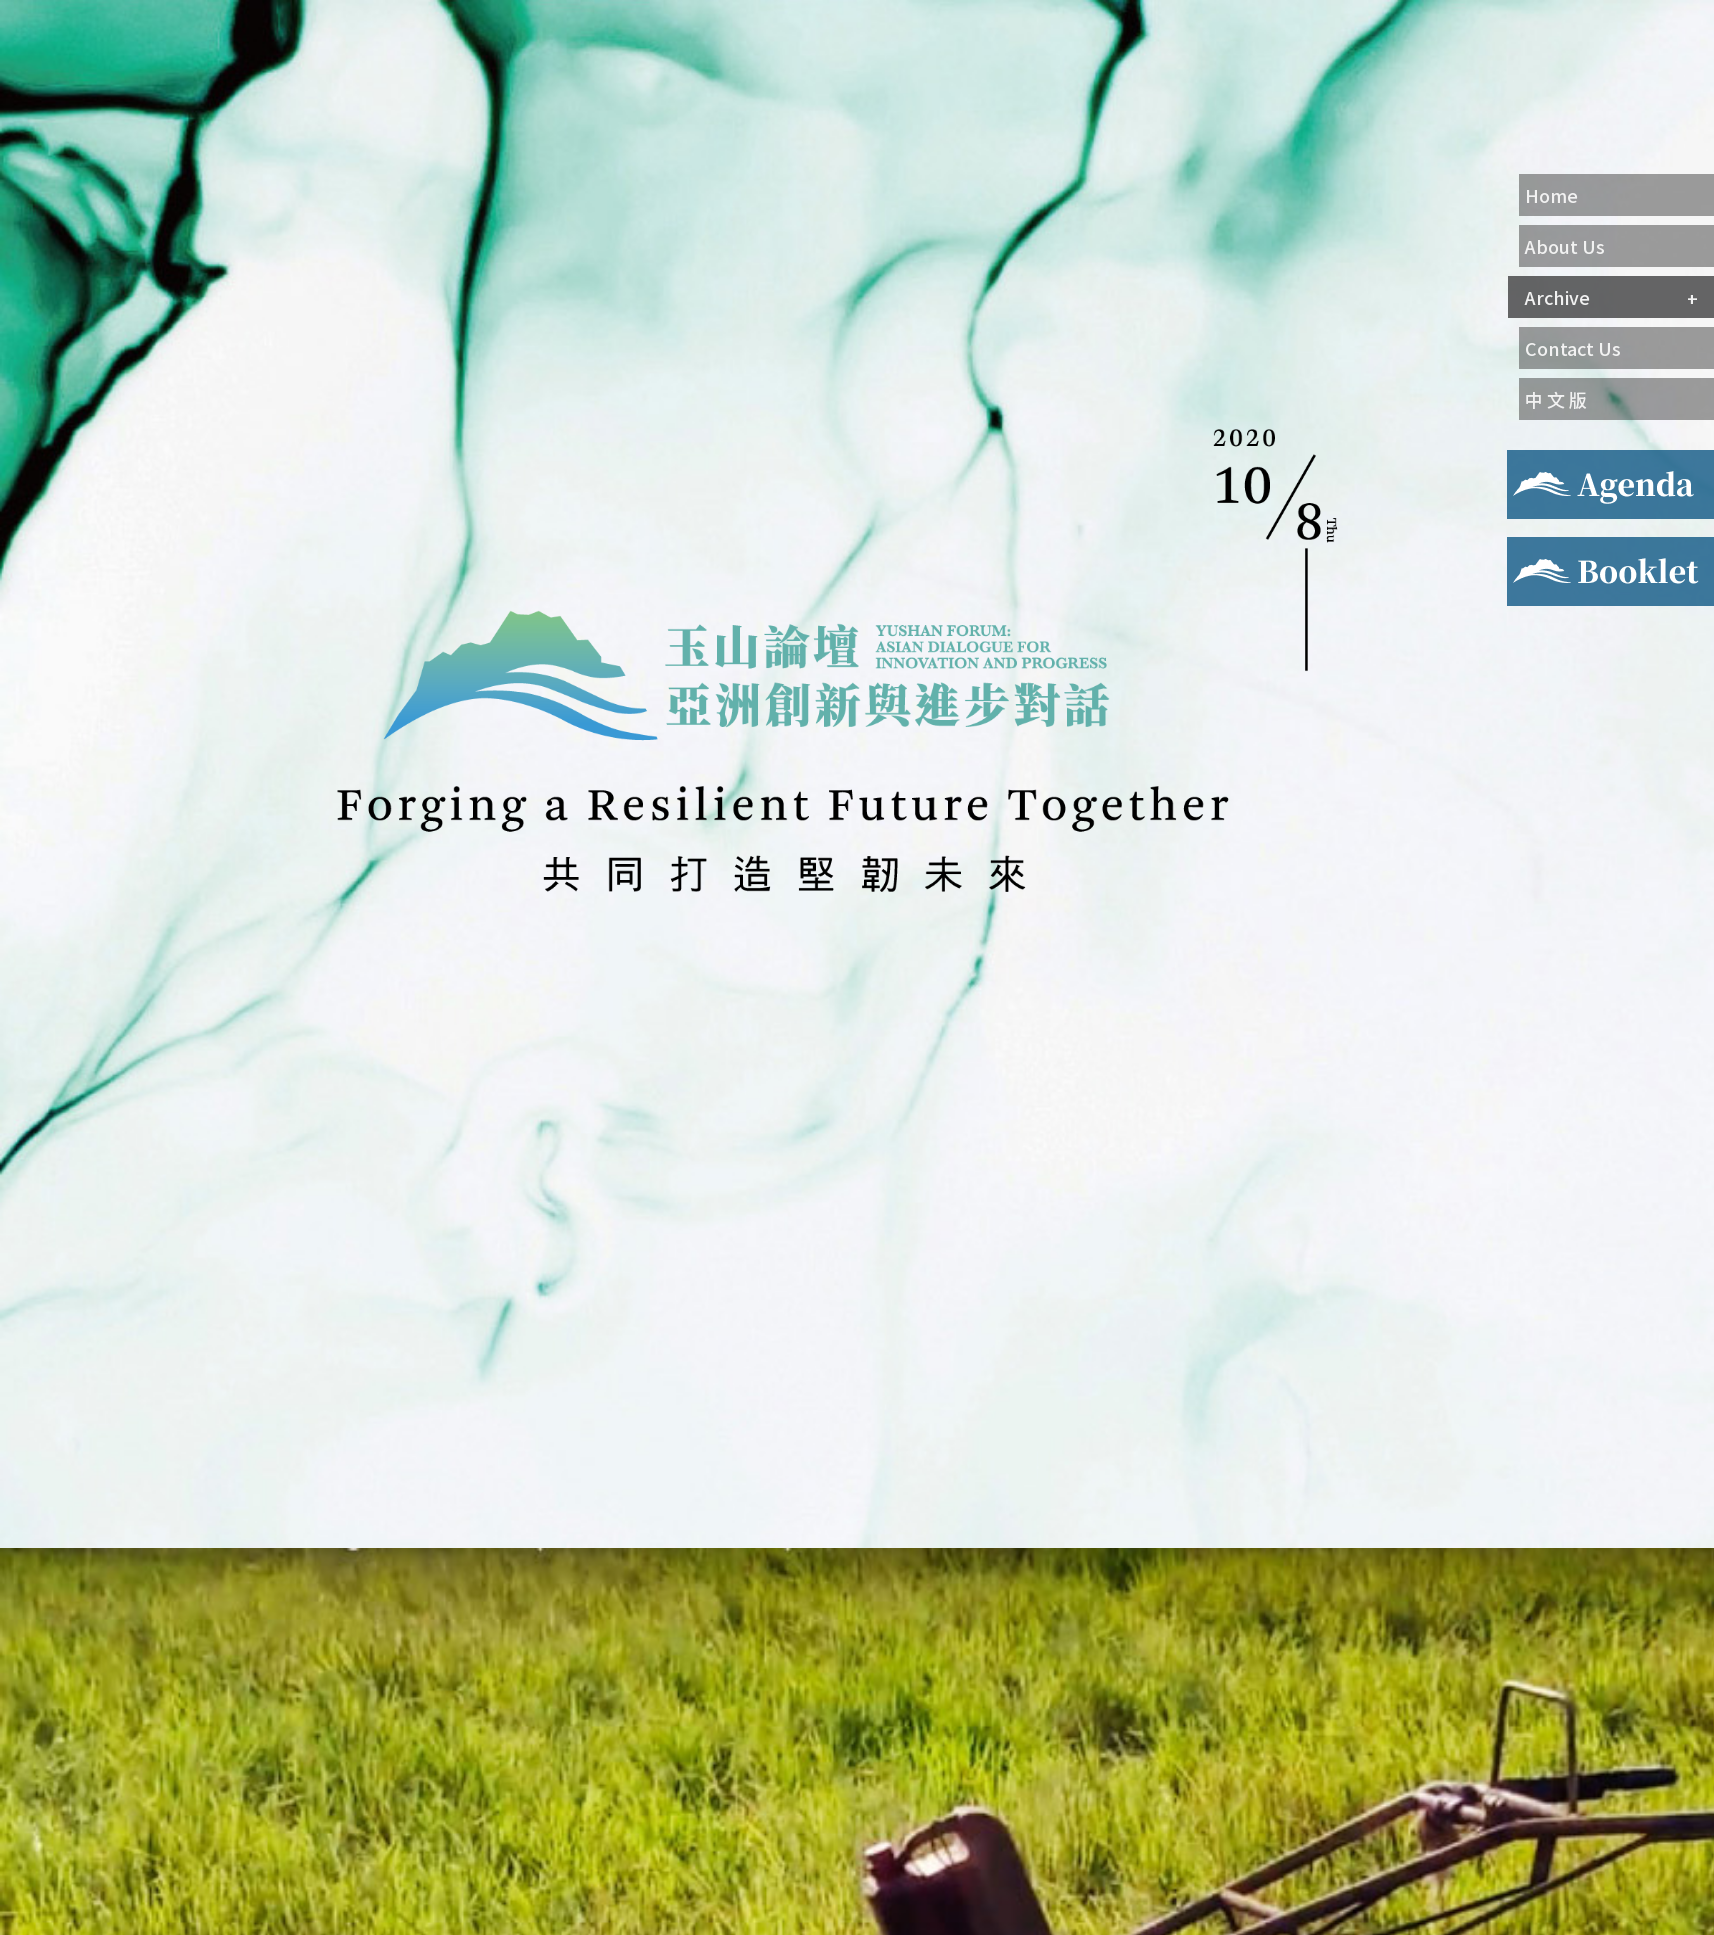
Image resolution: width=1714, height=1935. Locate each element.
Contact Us (1573, 348)
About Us (1565, 246)
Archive (1557, 297)
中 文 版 (1556, 399)
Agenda (1534, 462)
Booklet (1537, 549)
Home (1551, 195)
